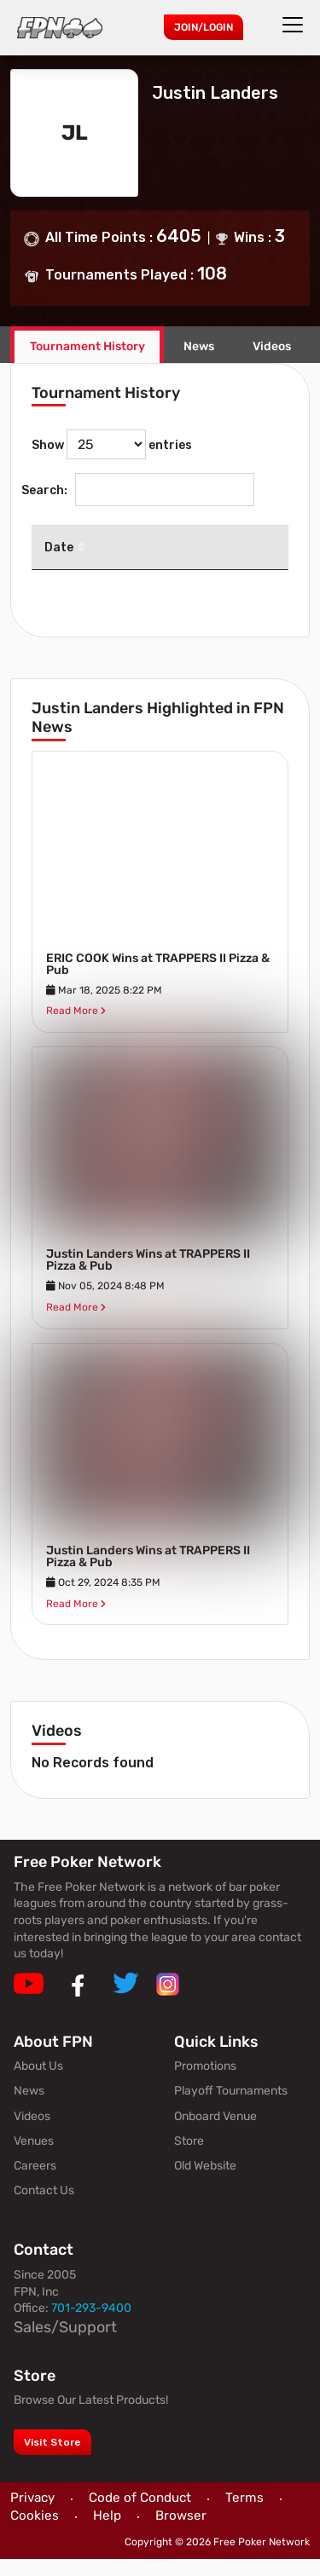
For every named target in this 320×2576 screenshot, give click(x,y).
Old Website (205, 2182)
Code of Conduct (140, 2513)
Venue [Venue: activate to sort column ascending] (246, 556)
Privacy (32, 2513)
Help (107, 2532)
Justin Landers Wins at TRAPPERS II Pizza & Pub (148, 1277)
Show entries (112, 444)
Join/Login (203, 27)
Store (189, 2157)
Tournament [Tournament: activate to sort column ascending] (151, 564)
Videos (32, 2132)
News (198, 346)
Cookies (34, 2532)
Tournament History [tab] (87, 346)
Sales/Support (65, 2343)
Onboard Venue (215, 2132)
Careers (35, 2182)
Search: (137, 489)
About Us (38, 2083)
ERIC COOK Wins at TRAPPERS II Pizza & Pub (158, 980)
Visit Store (52, 2458)
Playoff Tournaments (231, 2108)
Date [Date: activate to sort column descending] (58, 556)
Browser (181, 2532)
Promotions (205, 2083)
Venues (34, 2157)
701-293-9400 (91, 2325)
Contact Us (44, 2207)
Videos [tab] (272, 346)
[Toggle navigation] (295, 24)
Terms (244, 2513)
